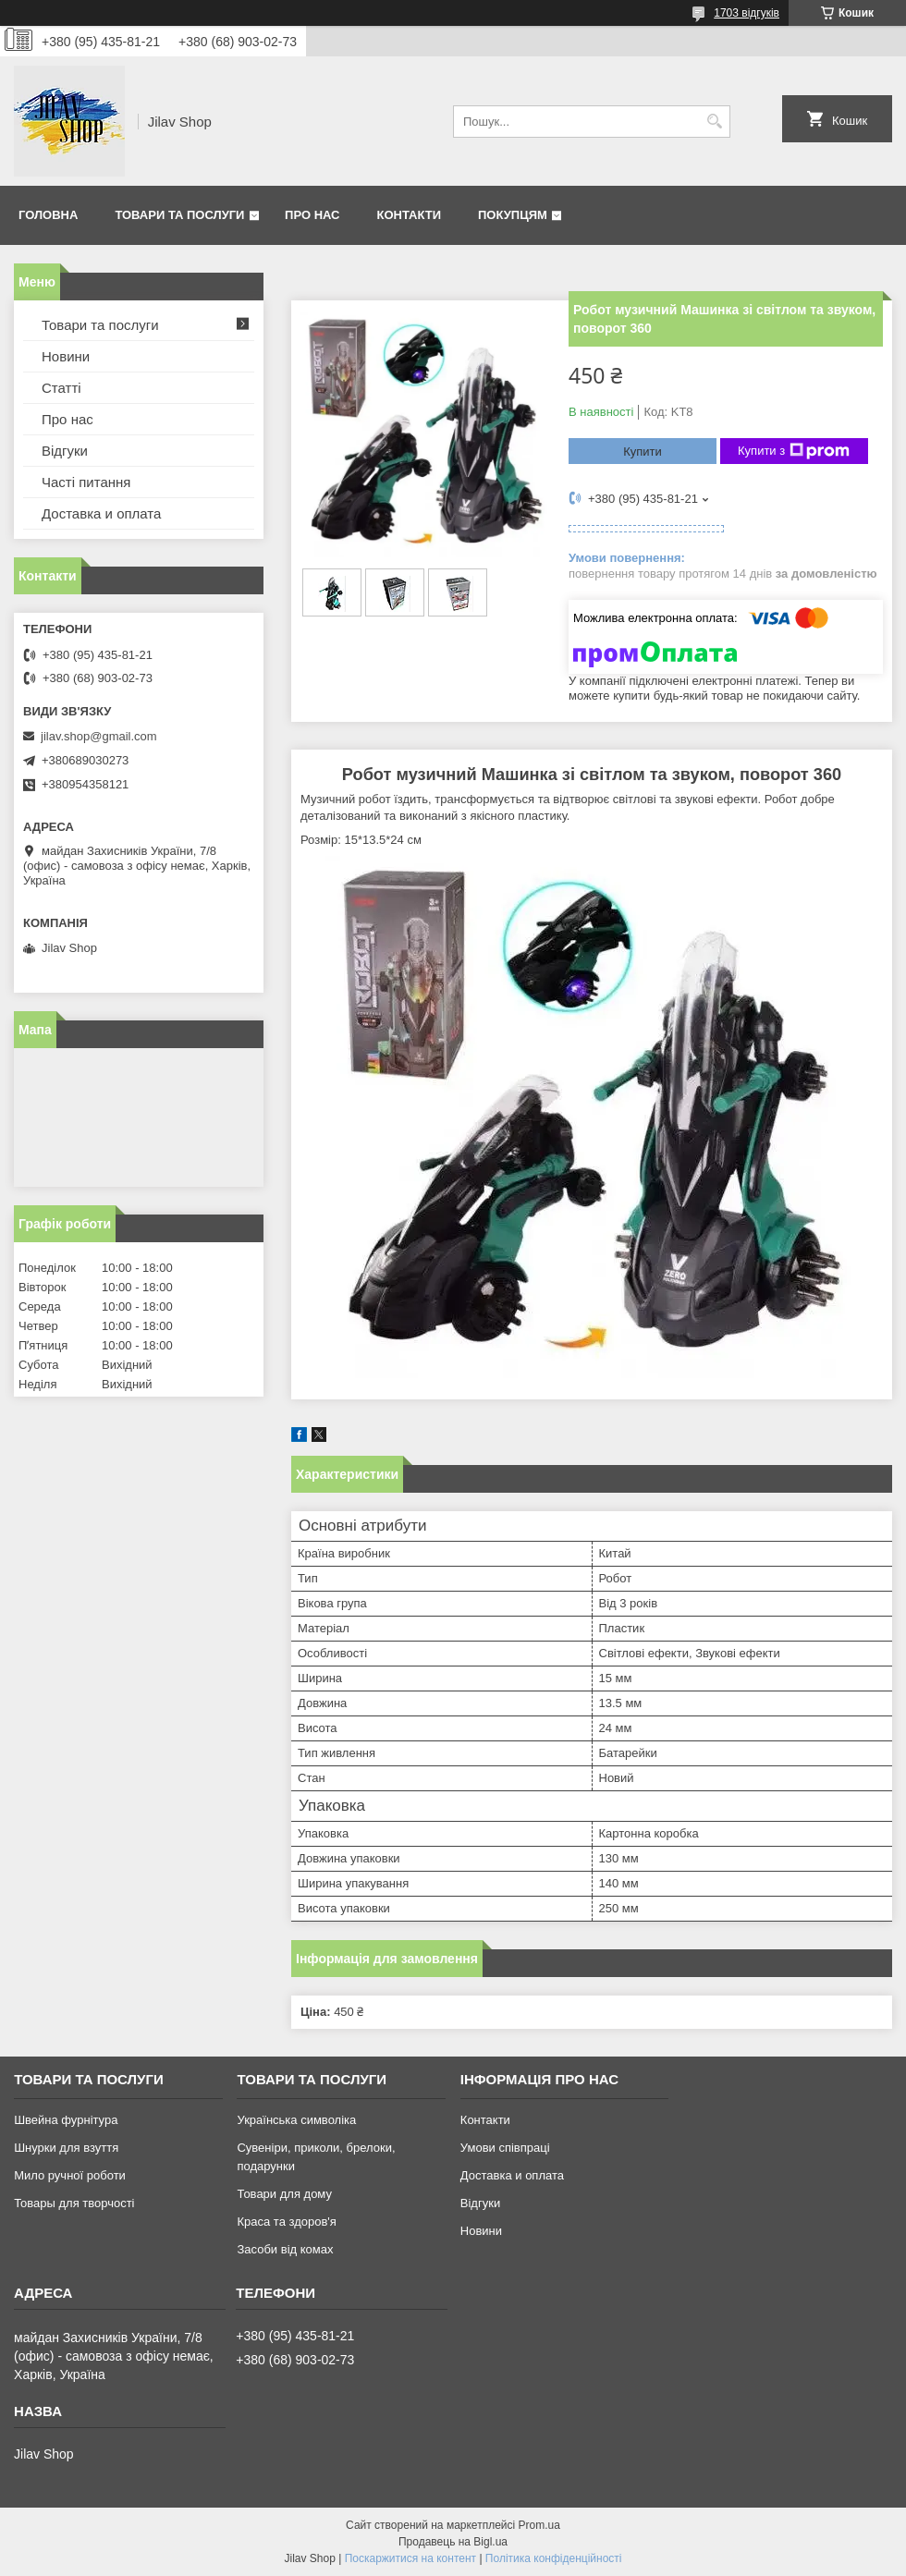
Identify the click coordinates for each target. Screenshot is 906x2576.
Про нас (312, 215)
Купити (642, 451)
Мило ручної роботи (70, 2175)
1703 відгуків (746, 12)
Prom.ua (539, 2525)
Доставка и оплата (101, 513)
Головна (48, 215)
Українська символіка (296, 2120)
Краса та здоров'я (286, 2221)
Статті (61, 388)
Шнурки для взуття (66, 2148)
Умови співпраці (505, 2148)
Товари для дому (284, 2194)
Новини (66, 356)
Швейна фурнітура (65, 2120)
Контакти (409, 215)
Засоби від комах (285, 2249)
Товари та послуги (179, 215)
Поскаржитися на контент (410, 2558)
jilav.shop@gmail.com (99, 736)
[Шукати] (714, 121)
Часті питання (86, 482)
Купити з (794, 451)
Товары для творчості (74, 2203)
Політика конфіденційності (553, 2558)
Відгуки (65, 450)
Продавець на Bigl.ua (453, 2541)
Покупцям (512, 215)
